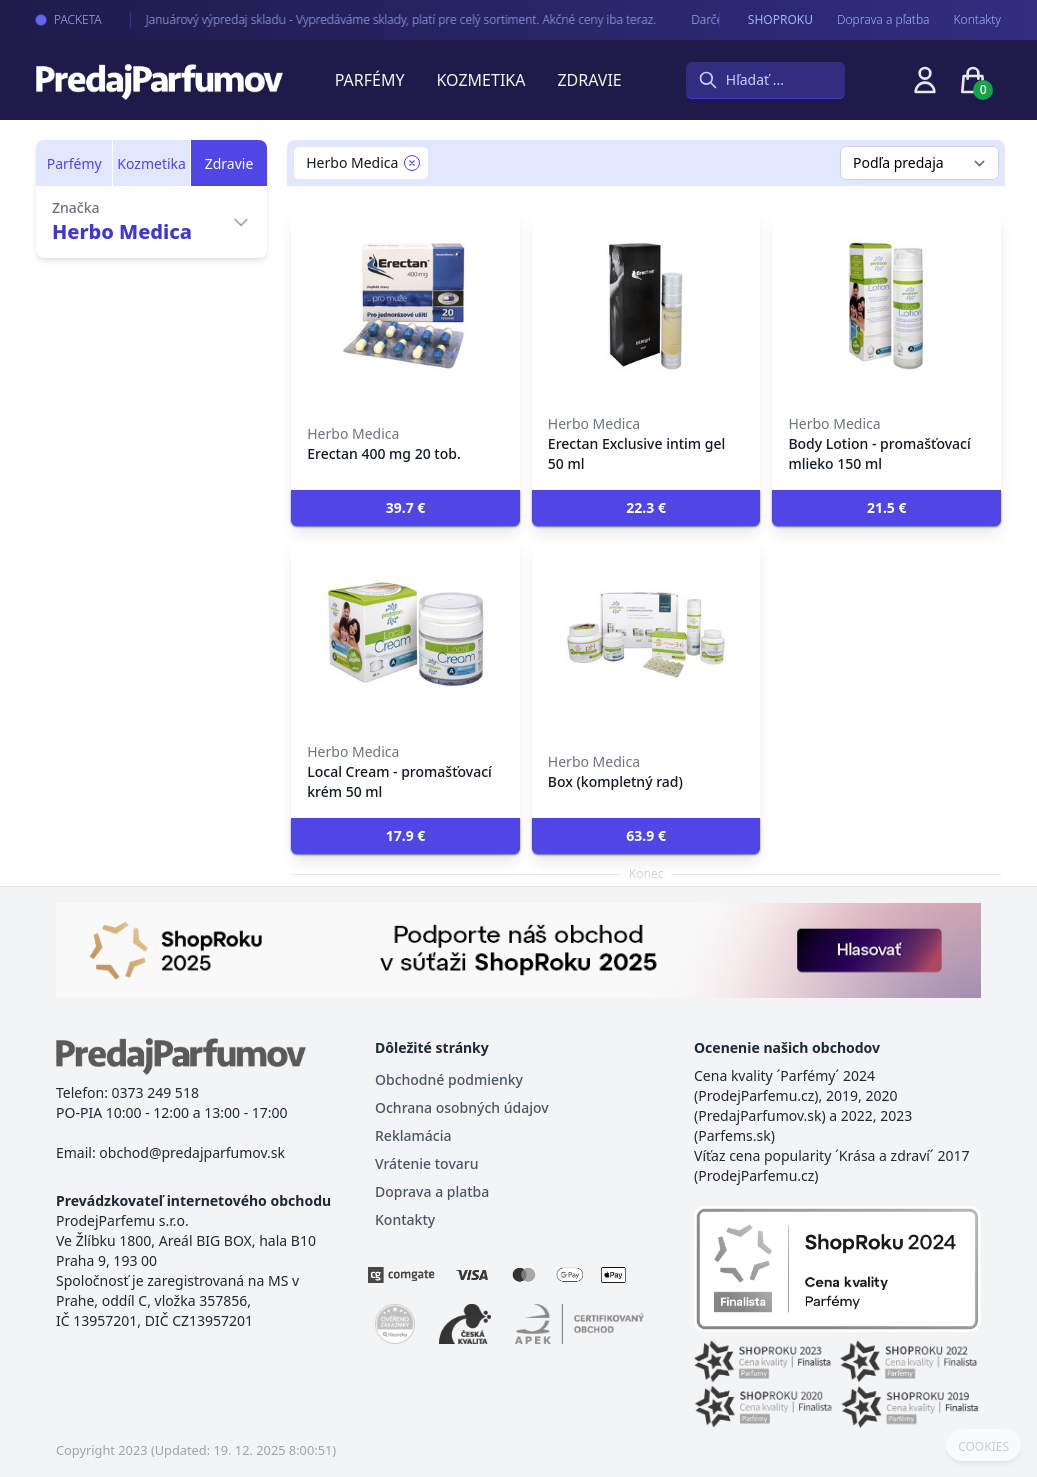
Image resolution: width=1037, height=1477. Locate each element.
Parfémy (370, 80)
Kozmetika (481, 80)
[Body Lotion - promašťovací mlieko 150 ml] (886, 306)
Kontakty (977, 20)
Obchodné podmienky (449, 1079)
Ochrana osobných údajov (462, 1107)
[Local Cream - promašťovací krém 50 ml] (405, 634)
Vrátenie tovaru (426, 1163)
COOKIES (983, 1447)
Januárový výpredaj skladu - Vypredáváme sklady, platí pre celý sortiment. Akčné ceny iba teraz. (384, 19)
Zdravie (589, 80)
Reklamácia (413, 1135)
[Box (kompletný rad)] (646, 634)
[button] (405, 508)
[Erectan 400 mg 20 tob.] (405, 306)
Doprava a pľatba (883, 20)
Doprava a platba (432, 1191)
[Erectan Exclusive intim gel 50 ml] (646, 306)
